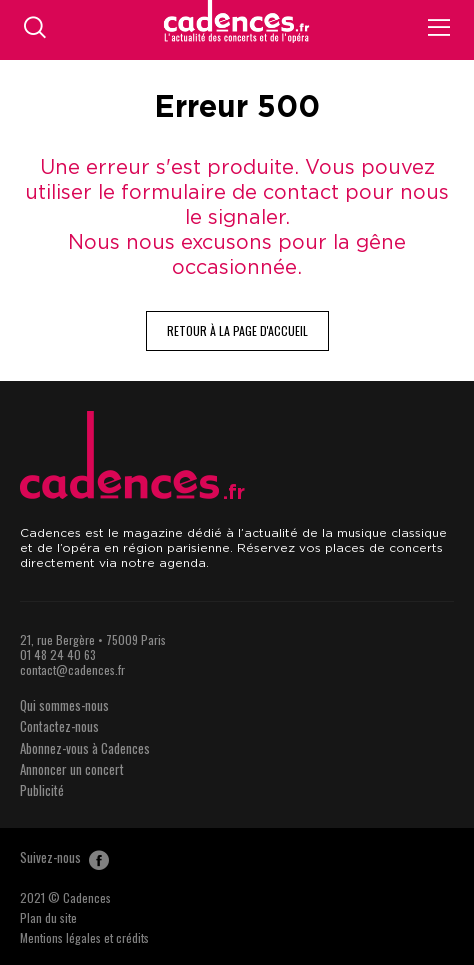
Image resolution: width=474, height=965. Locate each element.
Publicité (42, 790)
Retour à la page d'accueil (237, 330)
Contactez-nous (59, 726)
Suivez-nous (64, 857)
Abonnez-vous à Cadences (85, 748)
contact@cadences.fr (72, 669)
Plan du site (48, 917)
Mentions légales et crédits (84, 937)
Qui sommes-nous (64, 705)
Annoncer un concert (72, 769)
